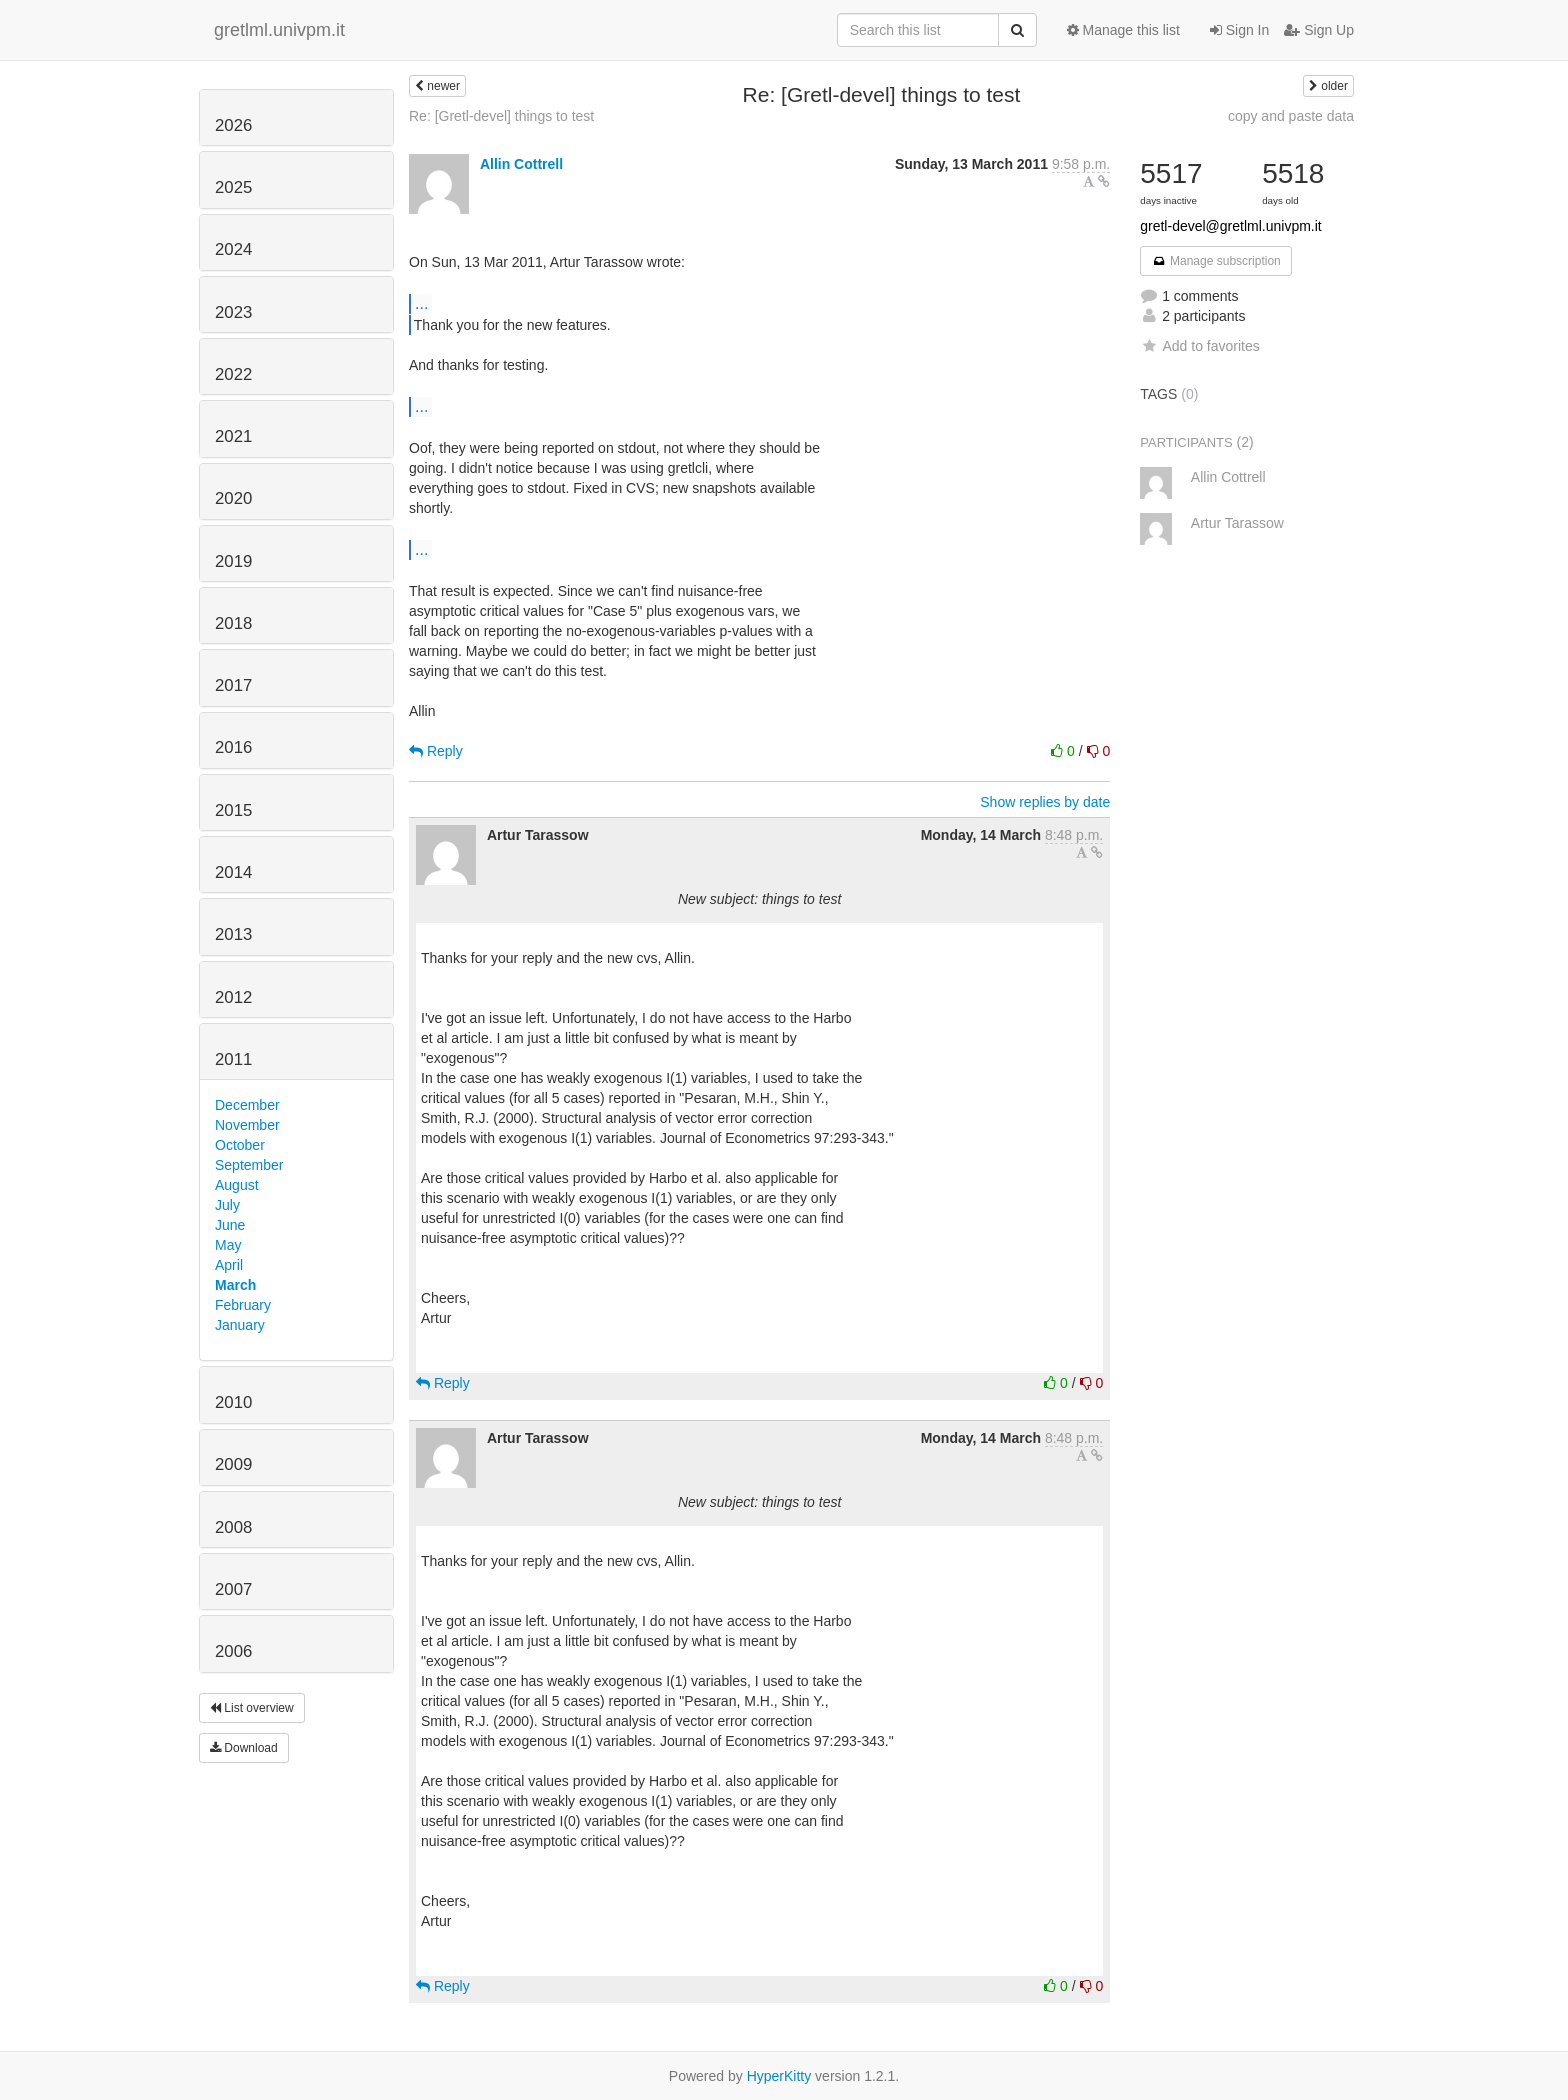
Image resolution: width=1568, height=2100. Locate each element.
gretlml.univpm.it (279, 30)
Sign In (1239, 30)
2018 (233, 623)
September (249, 1165)
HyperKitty (779, 2076)
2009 (233, 1464)
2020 (233, 498)
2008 (233, 1527)
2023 (233, 312)
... (421, 303)
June (230, 1225)
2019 (233, 561)
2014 (233, 872)
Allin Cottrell (521, 164)
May (228, 1245)
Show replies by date (1045, 802)
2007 (233, 1589)
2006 (233, 1651)
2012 (233, 997)
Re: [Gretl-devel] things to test (501, 116)
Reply (436, 751)
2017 (233, 685)
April (229, 1265)
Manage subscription (1216, 261)
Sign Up (1319, 30)
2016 (233, 747)
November (247, 1125)
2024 (233, 249)
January (240, 1325)
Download (244, 1748)
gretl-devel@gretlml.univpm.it (1231, 226)
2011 (233, 1059)
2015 (233, 810)
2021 (233, 436)
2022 (233, 374)
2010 (233, 1402)
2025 (233, 187)
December (247, 1105)
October (240, 1145)
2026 (233, 125)
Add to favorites (1199, 346)
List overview (252, 1708)
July (227, 1205)
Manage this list (1123, 30)
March (235, 1285)
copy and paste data (1291, 116)
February (243, 1305)
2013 (233, 934)
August (237, 1185)
